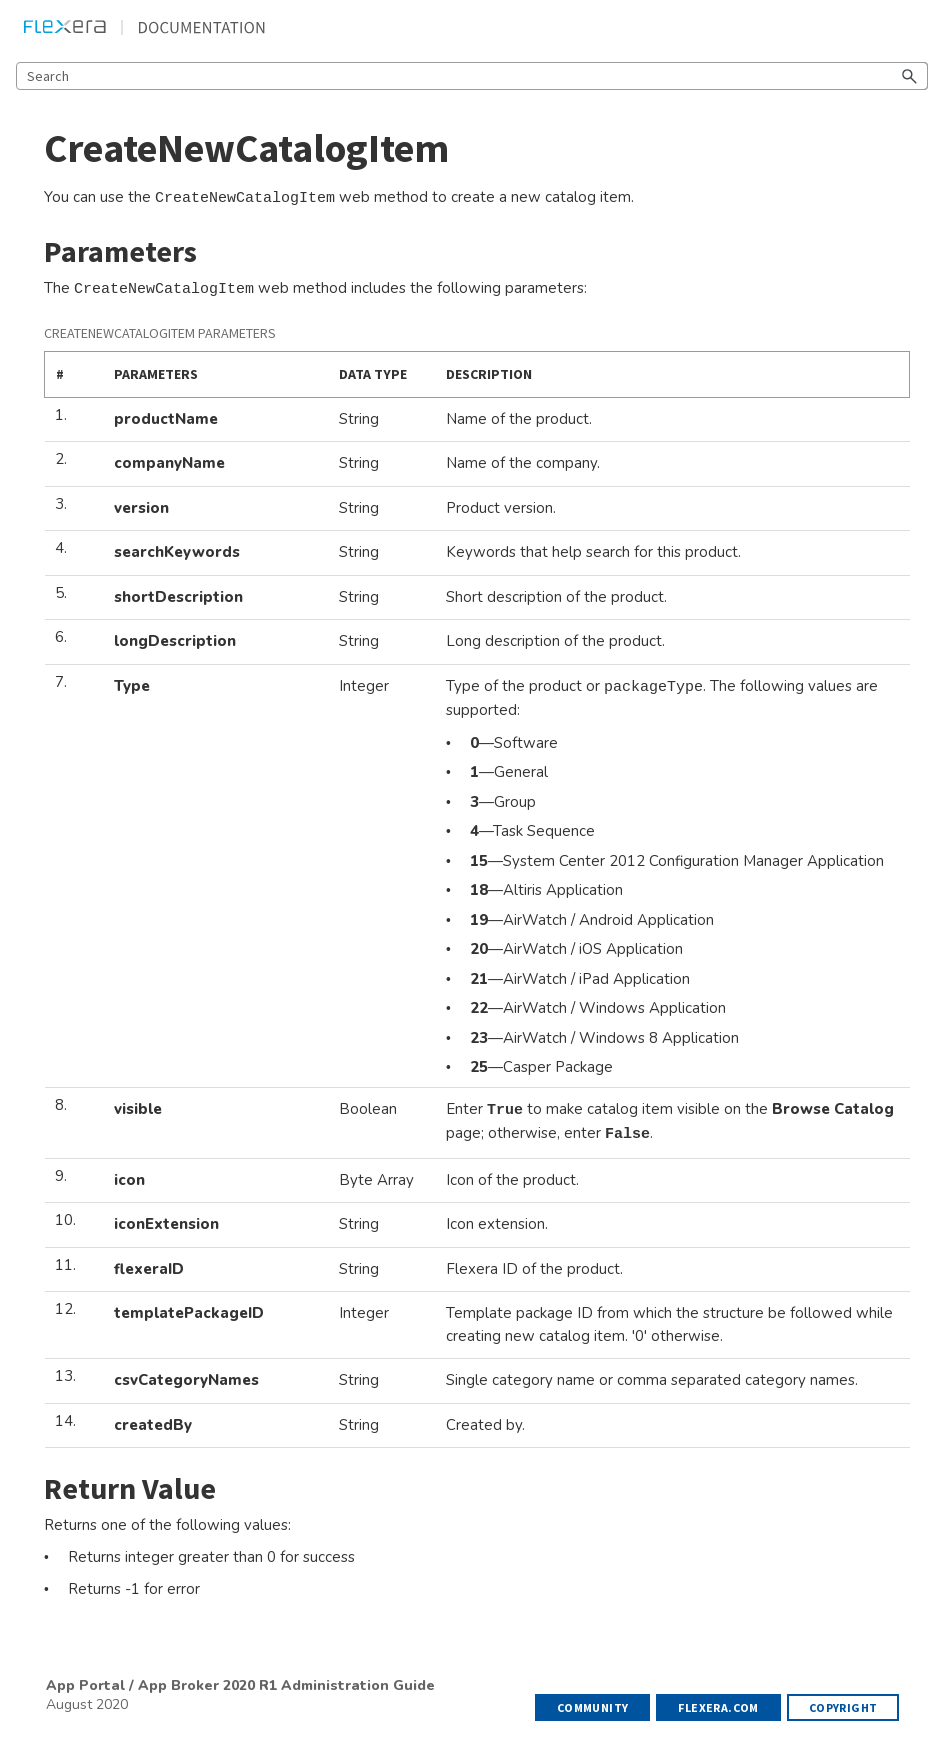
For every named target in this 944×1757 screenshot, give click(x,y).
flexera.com (718, 1707)
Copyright (843, 1707)
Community (593, 1707)
